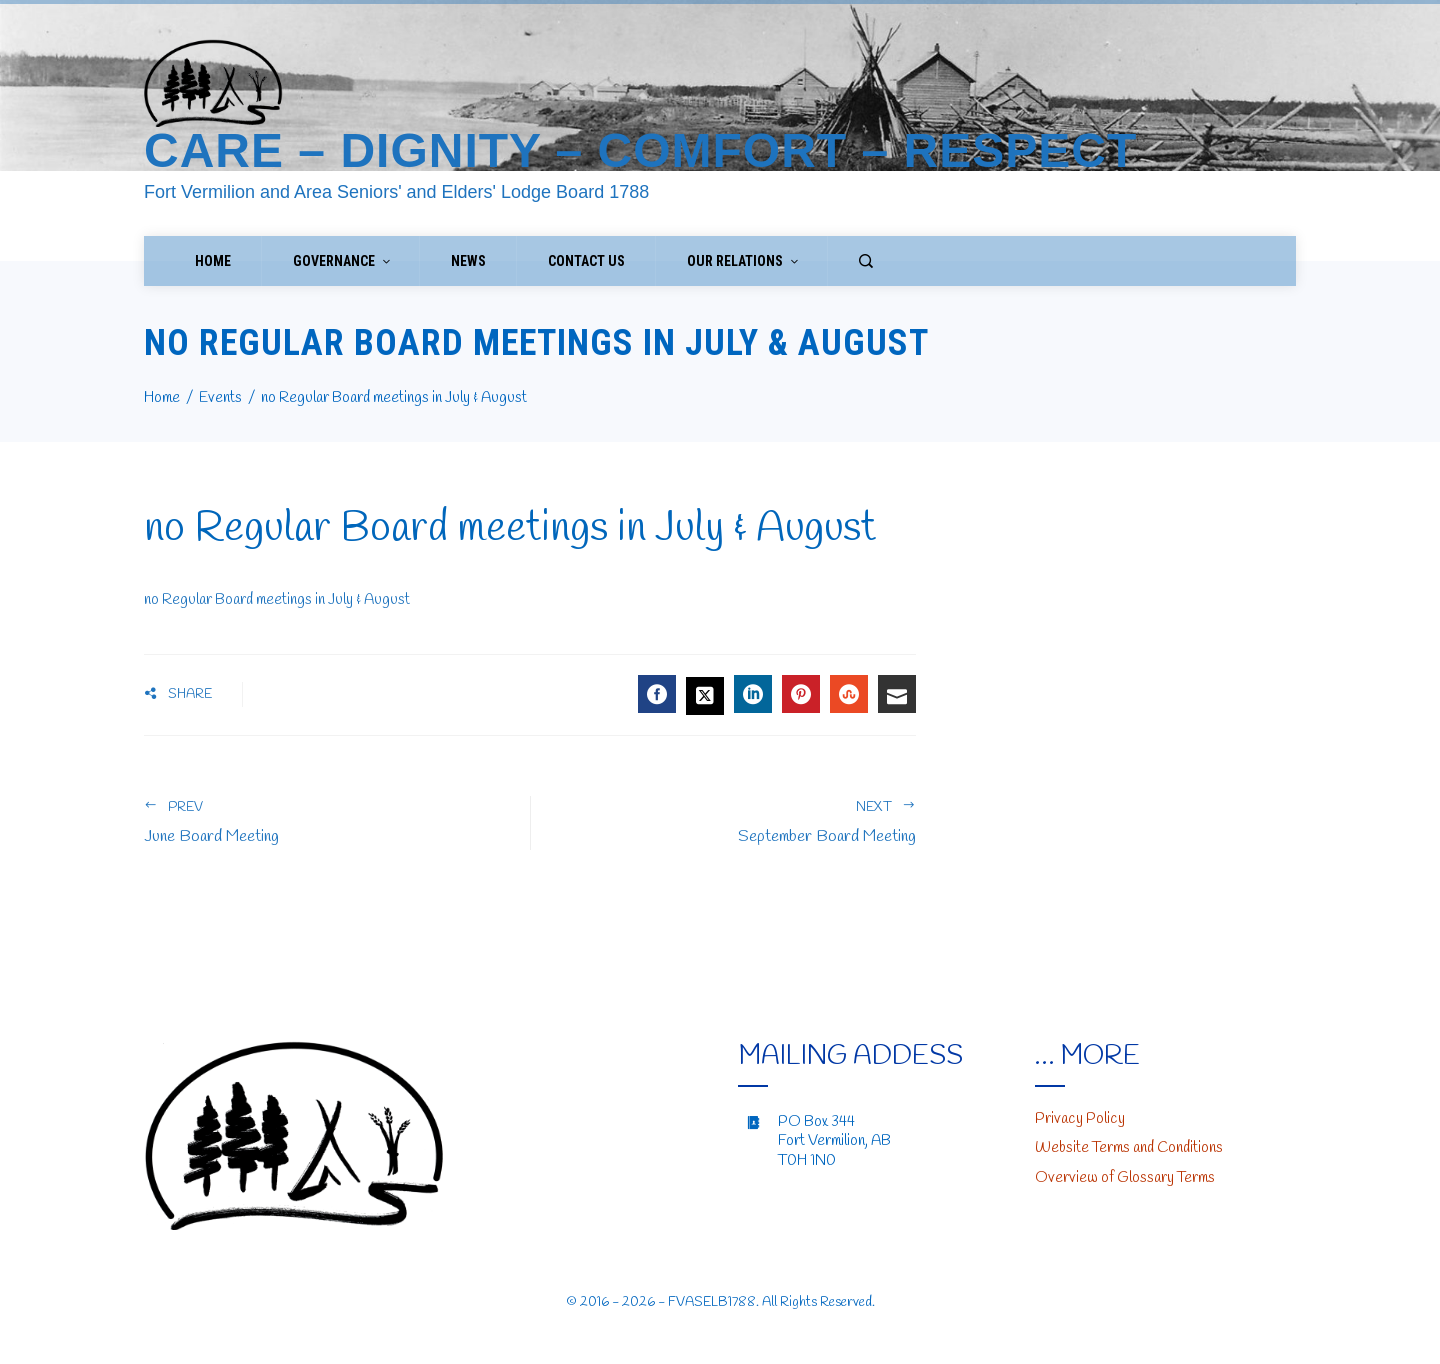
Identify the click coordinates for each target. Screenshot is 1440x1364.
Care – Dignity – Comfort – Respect (640, 150)
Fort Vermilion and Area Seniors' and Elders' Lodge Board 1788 (396, 192)
